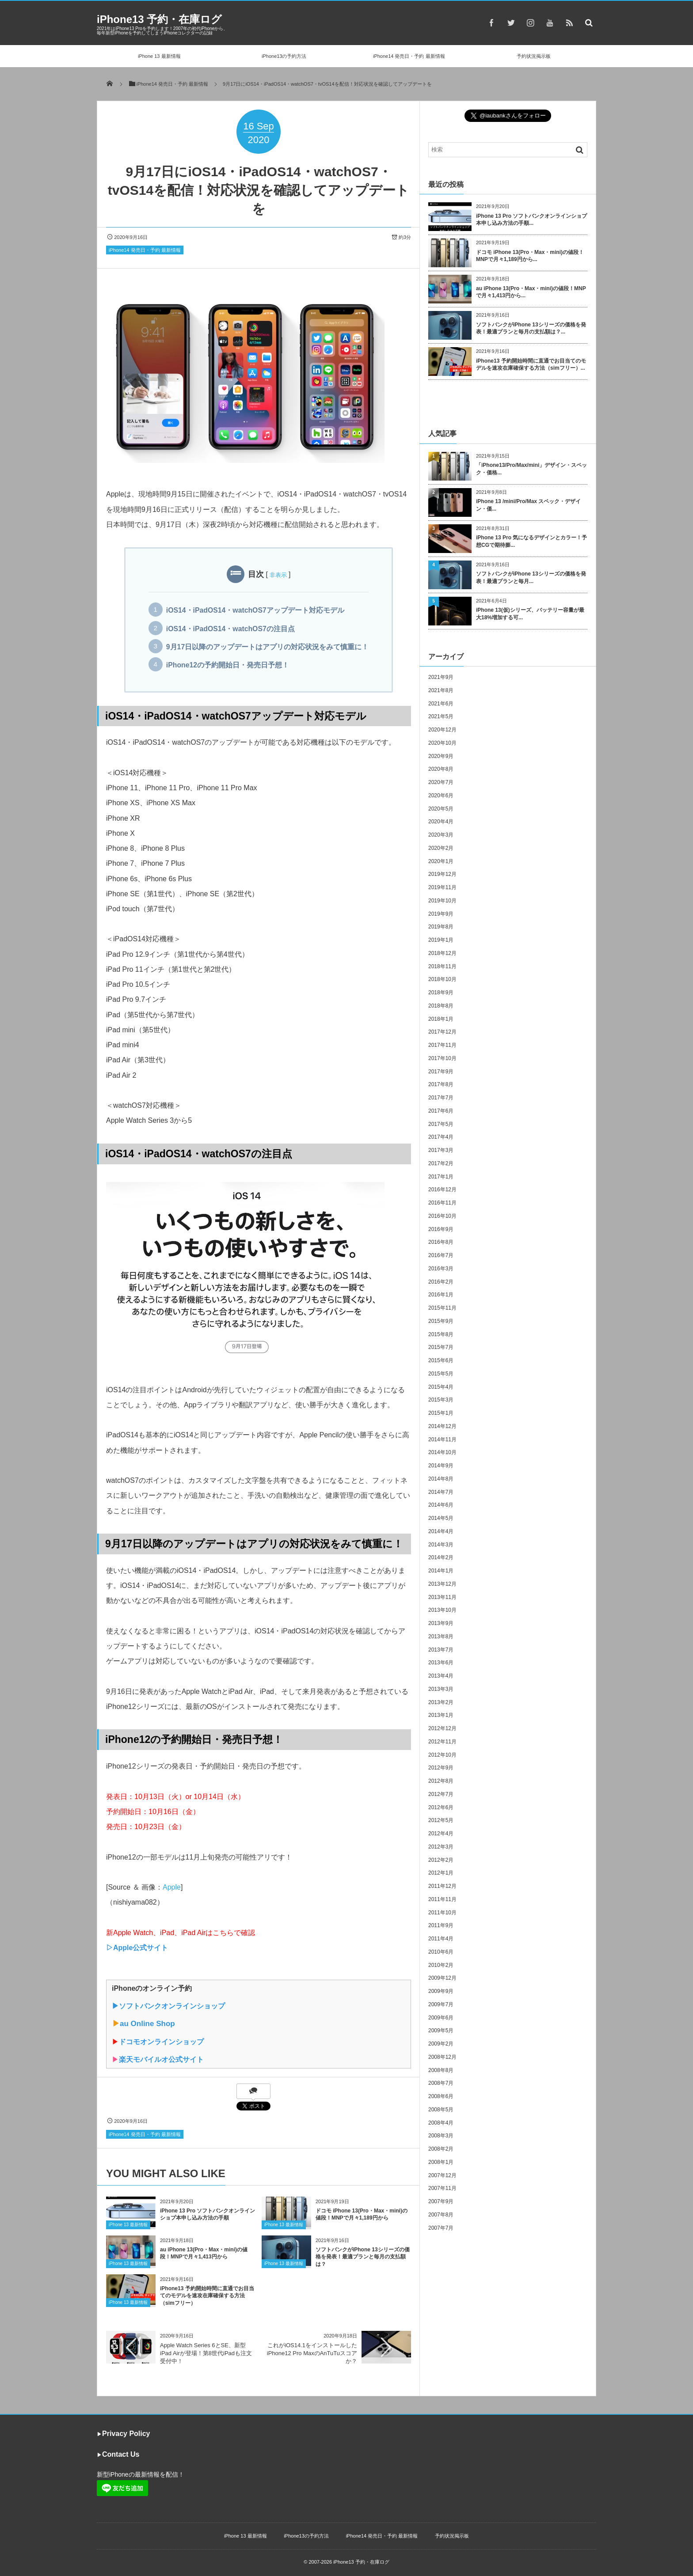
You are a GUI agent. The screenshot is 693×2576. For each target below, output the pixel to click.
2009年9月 (440, 1991)
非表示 (278, 575)
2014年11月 (442, 1439)
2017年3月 (440, 1150)
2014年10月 (442, 1452)
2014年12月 (442, 1426)
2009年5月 (440, 2030)
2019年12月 (442, 874)
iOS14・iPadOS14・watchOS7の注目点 (230, 629)
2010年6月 (440, 1952)
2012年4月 (440, 1833)
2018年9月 (440, 992)
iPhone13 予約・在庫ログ (159, 19)
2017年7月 (440, 1098)
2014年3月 (440, 1545)
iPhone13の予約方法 (284, 56)
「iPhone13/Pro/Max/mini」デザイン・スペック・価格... (531, 469)
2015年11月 (442, 1308)
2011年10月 (442, 1912)
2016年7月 (440, 1255)
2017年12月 (442, 1032)
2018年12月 (442, 953)
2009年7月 (440, 2004)
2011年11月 (442, 1899)
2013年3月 (440, 1689)
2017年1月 (440, 1177)
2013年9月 (440, 1623)
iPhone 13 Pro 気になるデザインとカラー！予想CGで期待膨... (531, 541)
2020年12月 (442, 730)
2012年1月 (440, 1873)
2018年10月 (442, 979)
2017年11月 (442, 1045)
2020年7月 (440, 782)
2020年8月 (440, 769)
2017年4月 (440, 1137)
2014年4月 (440, 1531)
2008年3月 (440, 2136)
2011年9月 (440, 1925)
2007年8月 (440, 2215)
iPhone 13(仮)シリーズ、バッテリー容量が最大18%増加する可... (530, 614)
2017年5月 (440, 1124)
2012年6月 (440, 1807)
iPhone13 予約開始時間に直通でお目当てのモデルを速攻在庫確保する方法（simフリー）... (531, 364)
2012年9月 (440, 1768)
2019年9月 (440, 914)
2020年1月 (440, 861)
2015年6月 (440, 1360)
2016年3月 (440, 1268)
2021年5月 (440, 716)
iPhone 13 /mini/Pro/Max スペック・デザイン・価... (528, 505)
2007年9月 (440, 2201)
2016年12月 (442, 1189)
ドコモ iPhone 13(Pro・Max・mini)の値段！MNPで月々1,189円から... (530, 256)
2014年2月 (440, 1557)
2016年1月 (440, 1295)
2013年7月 (440, 1650)
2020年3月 (440, 835)
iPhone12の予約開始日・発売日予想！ (227, 665)
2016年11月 (442, 1203)
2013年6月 (440, 1662)
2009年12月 (442, 1978)
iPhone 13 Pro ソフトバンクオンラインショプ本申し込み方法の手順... (531, 220)
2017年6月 (440, 1111)
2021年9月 (440, 677)
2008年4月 (440, 2123)
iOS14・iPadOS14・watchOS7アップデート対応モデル (255, 610)
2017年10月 (442, 1058)
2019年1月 (440, 940)
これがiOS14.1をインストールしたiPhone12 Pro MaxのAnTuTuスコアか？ (312, 2353)
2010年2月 (440, 1965)
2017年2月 (440, 1163)
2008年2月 (440, 2149)
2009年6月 (440, 2018)
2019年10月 (442, 901)
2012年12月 (442, 1728)
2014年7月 (440, 1492)
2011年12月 (442, 1886)
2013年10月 (442, 1610)
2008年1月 (440, 2162)
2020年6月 (440, 795)
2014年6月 (440, 1505)
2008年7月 (440, 2083)
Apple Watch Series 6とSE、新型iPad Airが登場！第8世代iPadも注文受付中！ (206, 2353)
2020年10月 (442, 743)
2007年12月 (442, 2175)
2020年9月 (440, 756)
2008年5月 (440, 2109)
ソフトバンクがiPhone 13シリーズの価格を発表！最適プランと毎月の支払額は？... (531, 328)
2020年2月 (440, 848)
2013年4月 (440, 1676)
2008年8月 (440, 2070)
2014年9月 (440, 1465)
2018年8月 (440, 1006)
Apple (172, 1887)
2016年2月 (440, 1282)
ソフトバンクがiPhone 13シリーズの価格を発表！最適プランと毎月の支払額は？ (363, 2257)
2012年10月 (442, 1755)
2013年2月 (440, 1702)
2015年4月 (440, 1387)
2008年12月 (442, 2057)
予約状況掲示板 (534, 56)
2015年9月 (440, 1321)
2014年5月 (440, 1518)
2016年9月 (440, 1229)
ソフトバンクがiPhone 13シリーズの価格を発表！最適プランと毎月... (531, 577)
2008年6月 (440, 2096)
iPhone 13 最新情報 (159, 56)
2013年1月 (440, 1715)
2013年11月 (442, 1597)
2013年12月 (442, 1584)
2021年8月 (440, 690)
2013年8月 (440, 1636)
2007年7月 (440, 2228)
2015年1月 (440, 1413)
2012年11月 (442, 1742)
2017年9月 (440, 1071)
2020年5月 (440, 809)
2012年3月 (440, 1847)
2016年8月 (440, 1242)
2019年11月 (442, 887)
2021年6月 (440, 704)
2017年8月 (440, 1084)
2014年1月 (440, 1571)
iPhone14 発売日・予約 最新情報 (409, 56)
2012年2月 (440, 1860)
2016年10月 (442, 1216)
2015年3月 (440, 1400)
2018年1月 (440, 1019)
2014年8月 (440, 1479)
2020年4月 (440, 821)
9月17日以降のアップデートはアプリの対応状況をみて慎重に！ (267, 647)
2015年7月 (440, 1347)
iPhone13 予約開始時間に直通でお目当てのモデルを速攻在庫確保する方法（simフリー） (207, 2296)
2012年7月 (440, 1794)
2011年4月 (440, 1939)
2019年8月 (440, 927)
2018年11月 (442, 966)
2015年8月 (440, 1334)
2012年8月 (440, 1781)
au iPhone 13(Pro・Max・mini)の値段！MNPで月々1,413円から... (531, 292)
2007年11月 (442, 2188)
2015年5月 (440, 1374)
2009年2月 (440, 2044)
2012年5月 (440, 1820)
